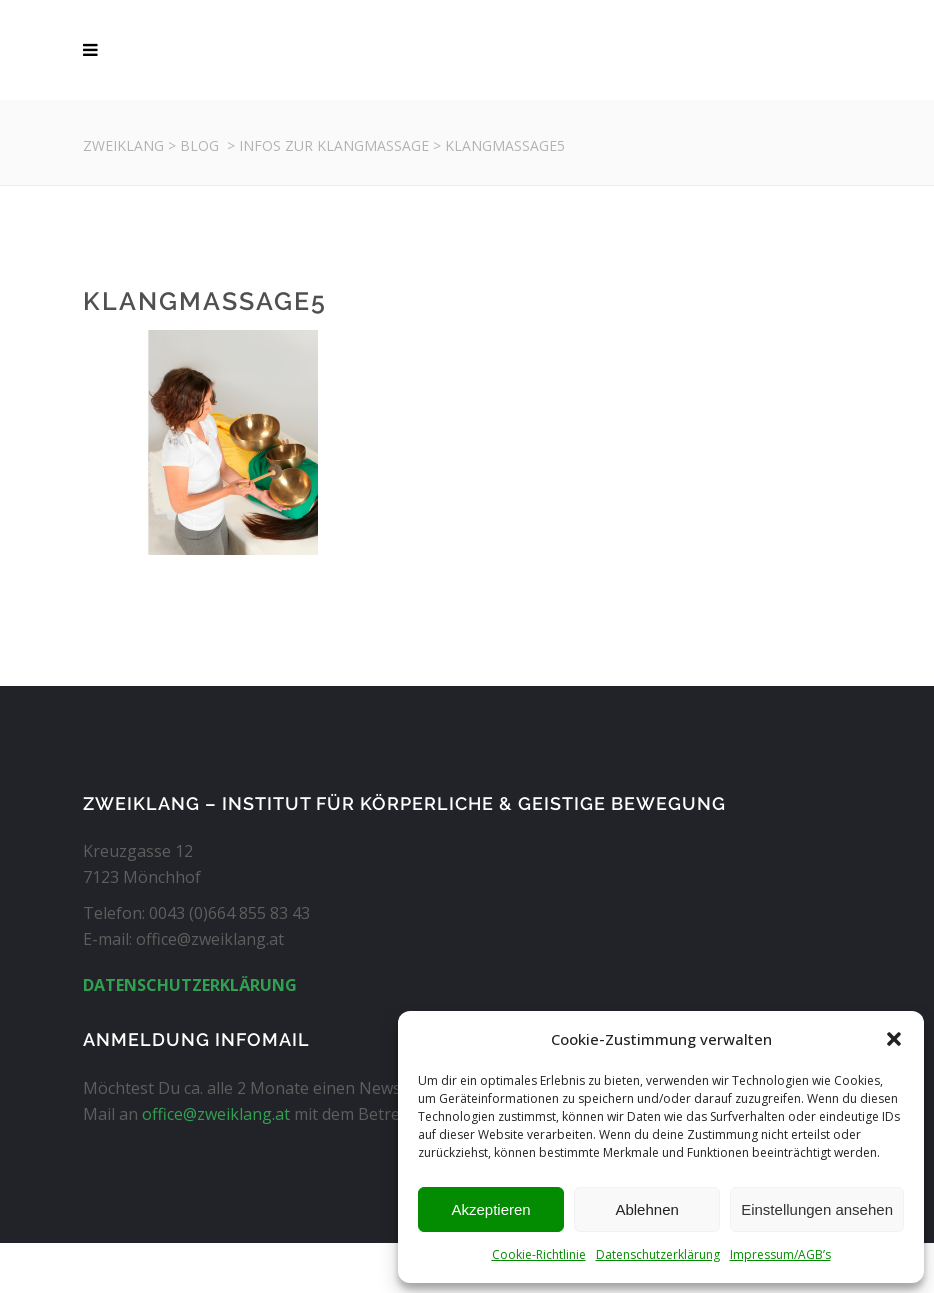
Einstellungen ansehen (817, 1209)
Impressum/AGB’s (780, 1254)
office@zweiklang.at (216, 1114)
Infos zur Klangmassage (334, 145)
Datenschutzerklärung (658, 1254)
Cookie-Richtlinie (539, 1254)
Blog (199, 145)
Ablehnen (646, 1209)
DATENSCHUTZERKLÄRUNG (190, 985)
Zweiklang (123, 145)
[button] (894, 1039)
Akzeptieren (490, 1209)
